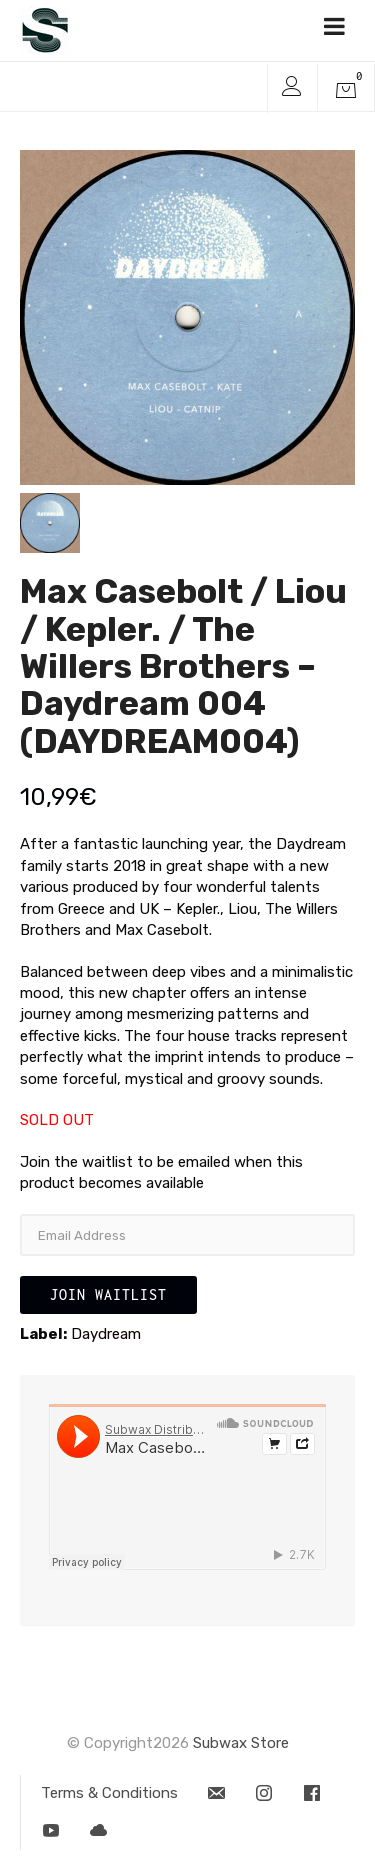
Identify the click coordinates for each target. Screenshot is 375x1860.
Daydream (106, 1334)
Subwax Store (241, 1743)
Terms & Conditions (109, 1793)
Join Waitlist (108, 1294)
